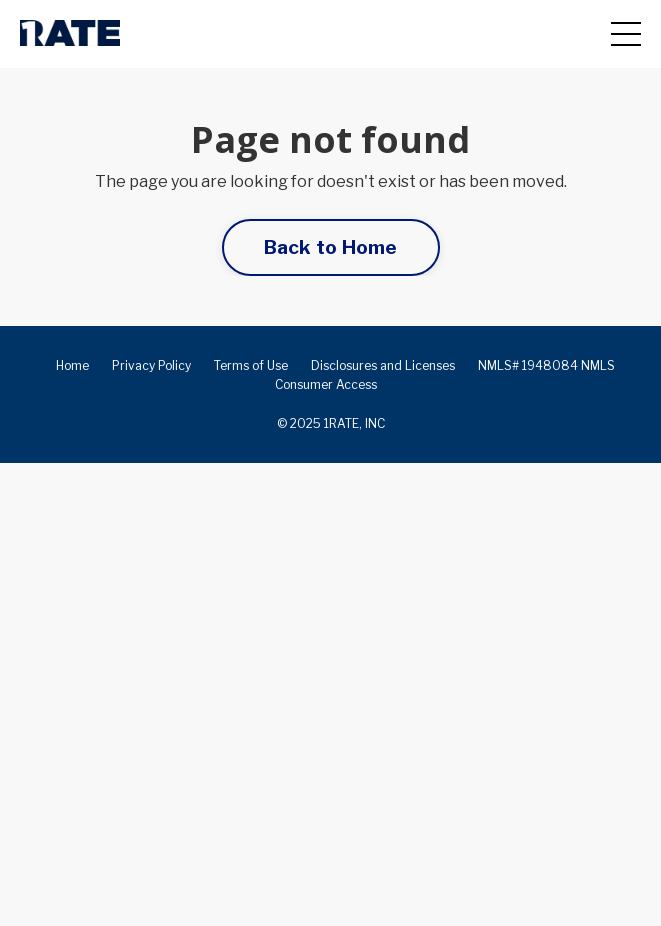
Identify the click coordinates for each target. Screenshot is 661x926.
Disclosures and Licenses (383, 365)
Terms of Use (251, 365)
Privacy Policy (151, 365)
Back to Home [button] (331, 247)
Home (72, 365)
